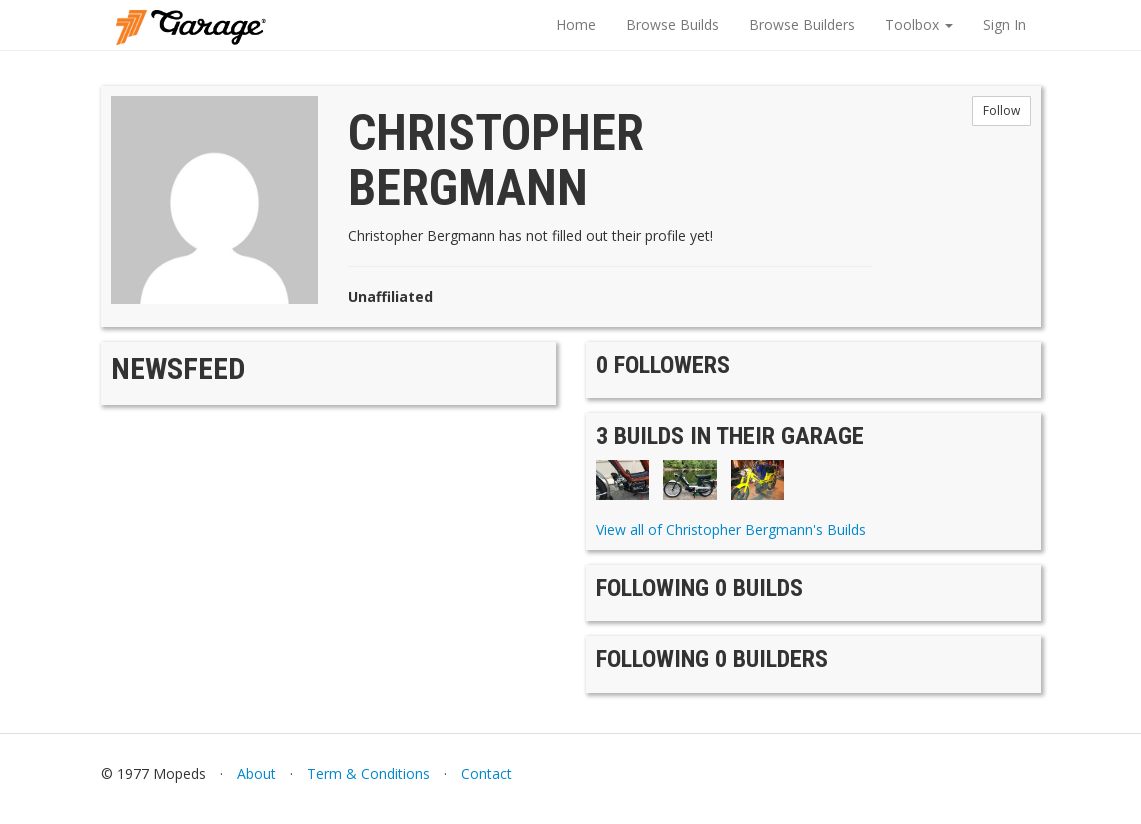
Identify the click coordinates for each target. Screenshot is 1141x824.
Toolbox (919, 24)
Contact (486, 773)
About (256, 773)
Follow (1001, 110)
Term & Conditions (368, 773)
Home (576, 24)
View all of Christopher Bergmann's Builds (731, 529)
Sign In (1004, 24)
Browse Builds (672, 24)
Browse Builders (802, 24)
